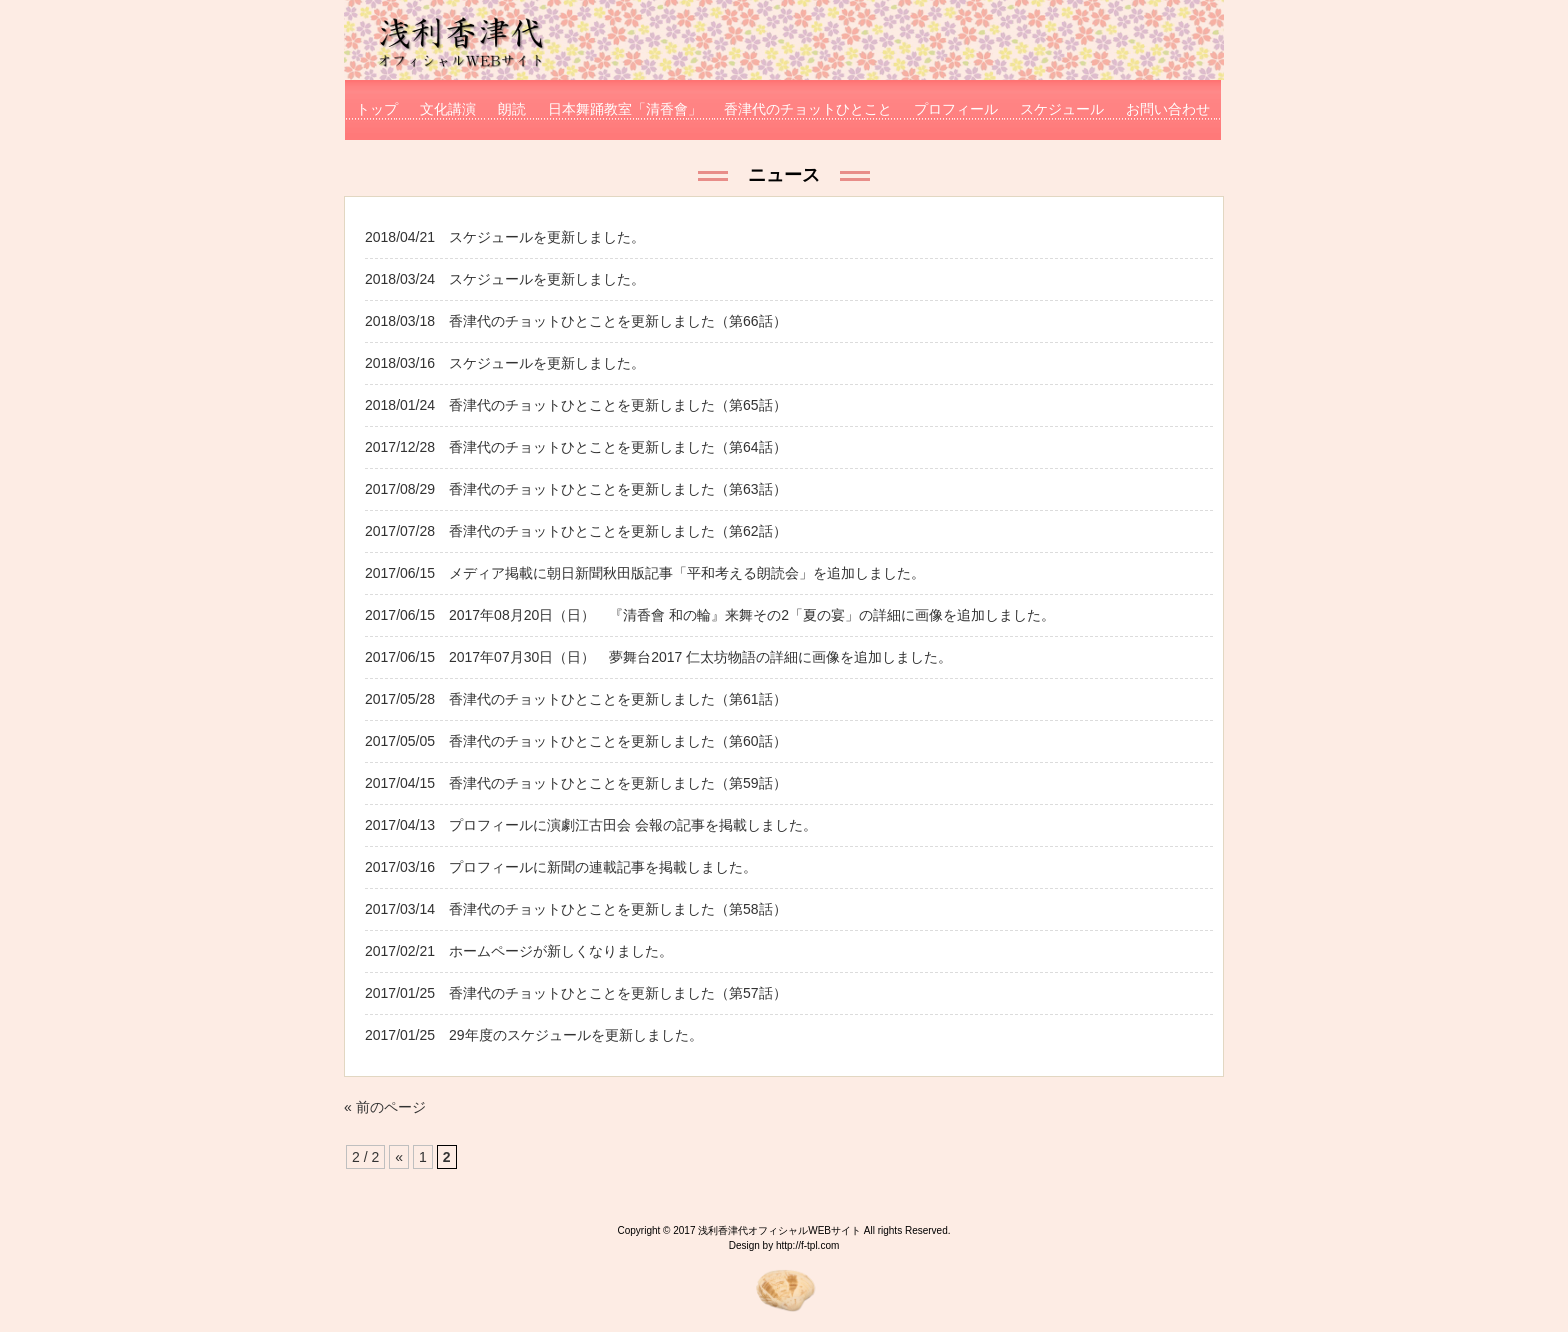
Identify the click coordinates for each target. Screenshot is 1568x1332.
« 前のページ (385, 1107)
